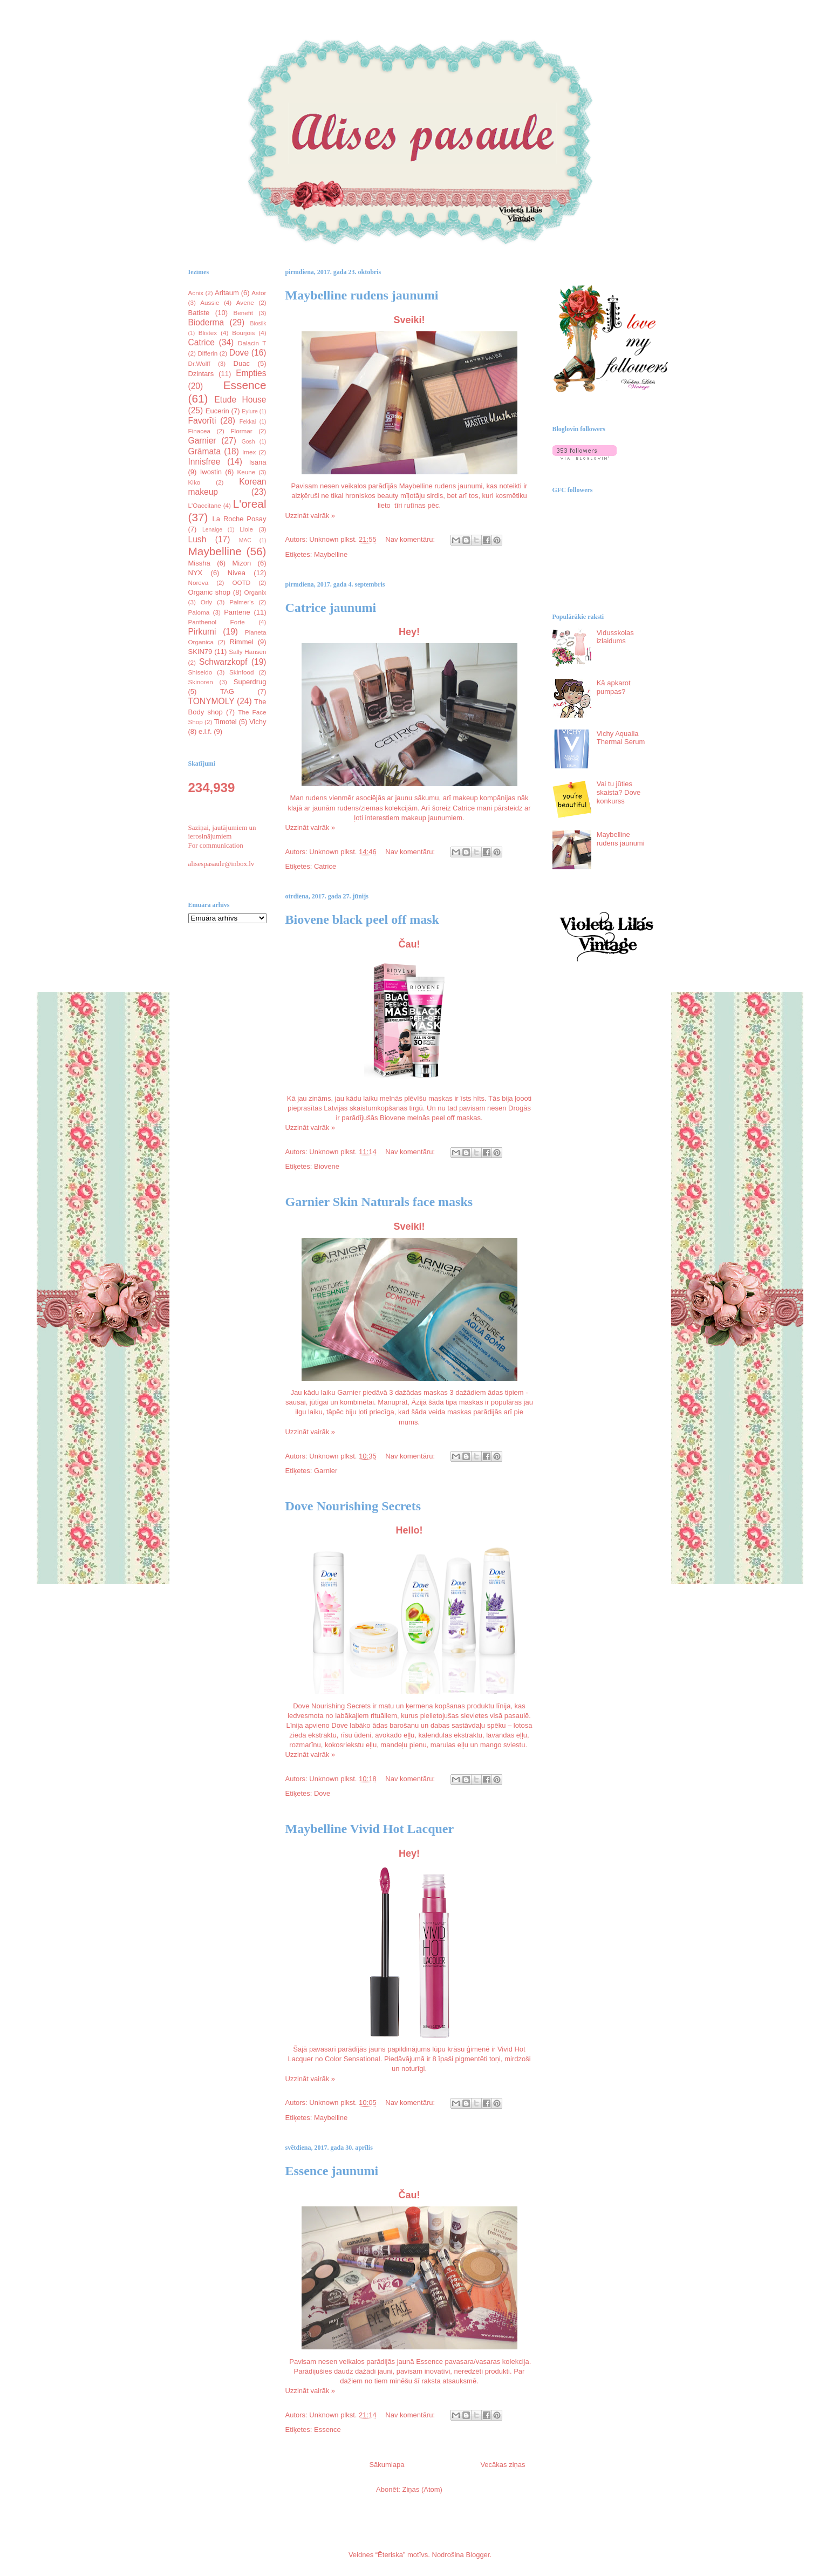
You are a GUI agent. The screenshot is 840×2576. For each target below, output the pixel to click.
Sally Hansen (247, 651)
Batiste (199, 313)
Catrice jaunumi (331, 608)
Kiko (194, 482)
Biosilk (258, 323)
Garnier (325, 1471)
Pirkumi (202, 631)
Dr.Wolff (199, 363)
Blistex (208, 332)
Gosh (248, 442)
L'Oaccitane (204, 505)
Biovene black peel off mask (362, 919)
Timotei (225, 722)
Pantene (237, 612)
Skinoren (200, 681)
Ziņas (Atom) (422, 2489)
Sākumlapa (386, 2465)
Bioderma (206, 322)
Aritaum (227, 293)
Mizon (241, 563)
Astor (258, 292)
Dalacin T (252, 342)
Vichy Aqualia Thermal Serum (621, 738)
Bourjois (243, 332)
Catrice (325, 866)
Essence (327, 2429)
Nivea (236, 573)
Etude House (240, 399)
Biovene (326, 1166)
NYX (195, 573)
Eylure (249, 411)
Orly (206, 601)
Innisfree (204, 461)
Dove (322, 1793)
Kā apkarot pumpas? (614, 687)
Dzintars (201, 374)
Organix (255, 592)
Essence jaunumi (332, 2171)
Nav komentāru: (410, 539)
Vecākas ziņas (502, 2465)
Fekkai (248, 422)
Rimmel (242, 642)
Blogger (477, 2555)
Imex (249, 451)
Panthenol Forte (216, 621)
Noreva (198, 582)
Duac (242, 363)
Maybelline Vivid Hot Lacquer (369, 1829)
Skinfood (241, 672)
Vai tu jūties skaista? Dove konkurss (619, 792)
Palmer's (241, 601)
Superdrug (250, 682)
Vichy (258, 722)
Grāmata (204, 451)
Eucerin (217, 411)
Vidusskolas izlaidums (615, 637)
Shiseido (200, 672)
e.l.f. (205, 731)
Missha (199, 563)
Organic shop (209, 592)
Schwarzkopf (223, 661)
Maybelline (330, 554)
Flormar (241, 430)
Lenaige (212, 530)
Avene (245, 302)
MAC (245, 540)
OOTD (241, 582)
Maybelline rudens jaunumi (362, 295)
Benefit (243, 312)
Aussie (209, 302)
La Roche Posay (240, 519)
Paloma (199, 612)
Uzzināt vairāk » (310, 516)
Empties (251, 373)
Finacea (199, 430)
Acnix (196, 292)
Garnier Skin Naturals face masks (379, 1202)
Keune (246, 471)
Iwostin (211, 472)
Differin (207, 353)
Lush (197, 539)
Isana (258, 462)
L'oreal (250, 504)
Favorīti (202, 420)
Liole (246, 529)
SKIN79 (200, 652)
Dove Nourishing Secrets (353, 1506)
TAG (227, 691)
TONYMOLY (211, 701)
